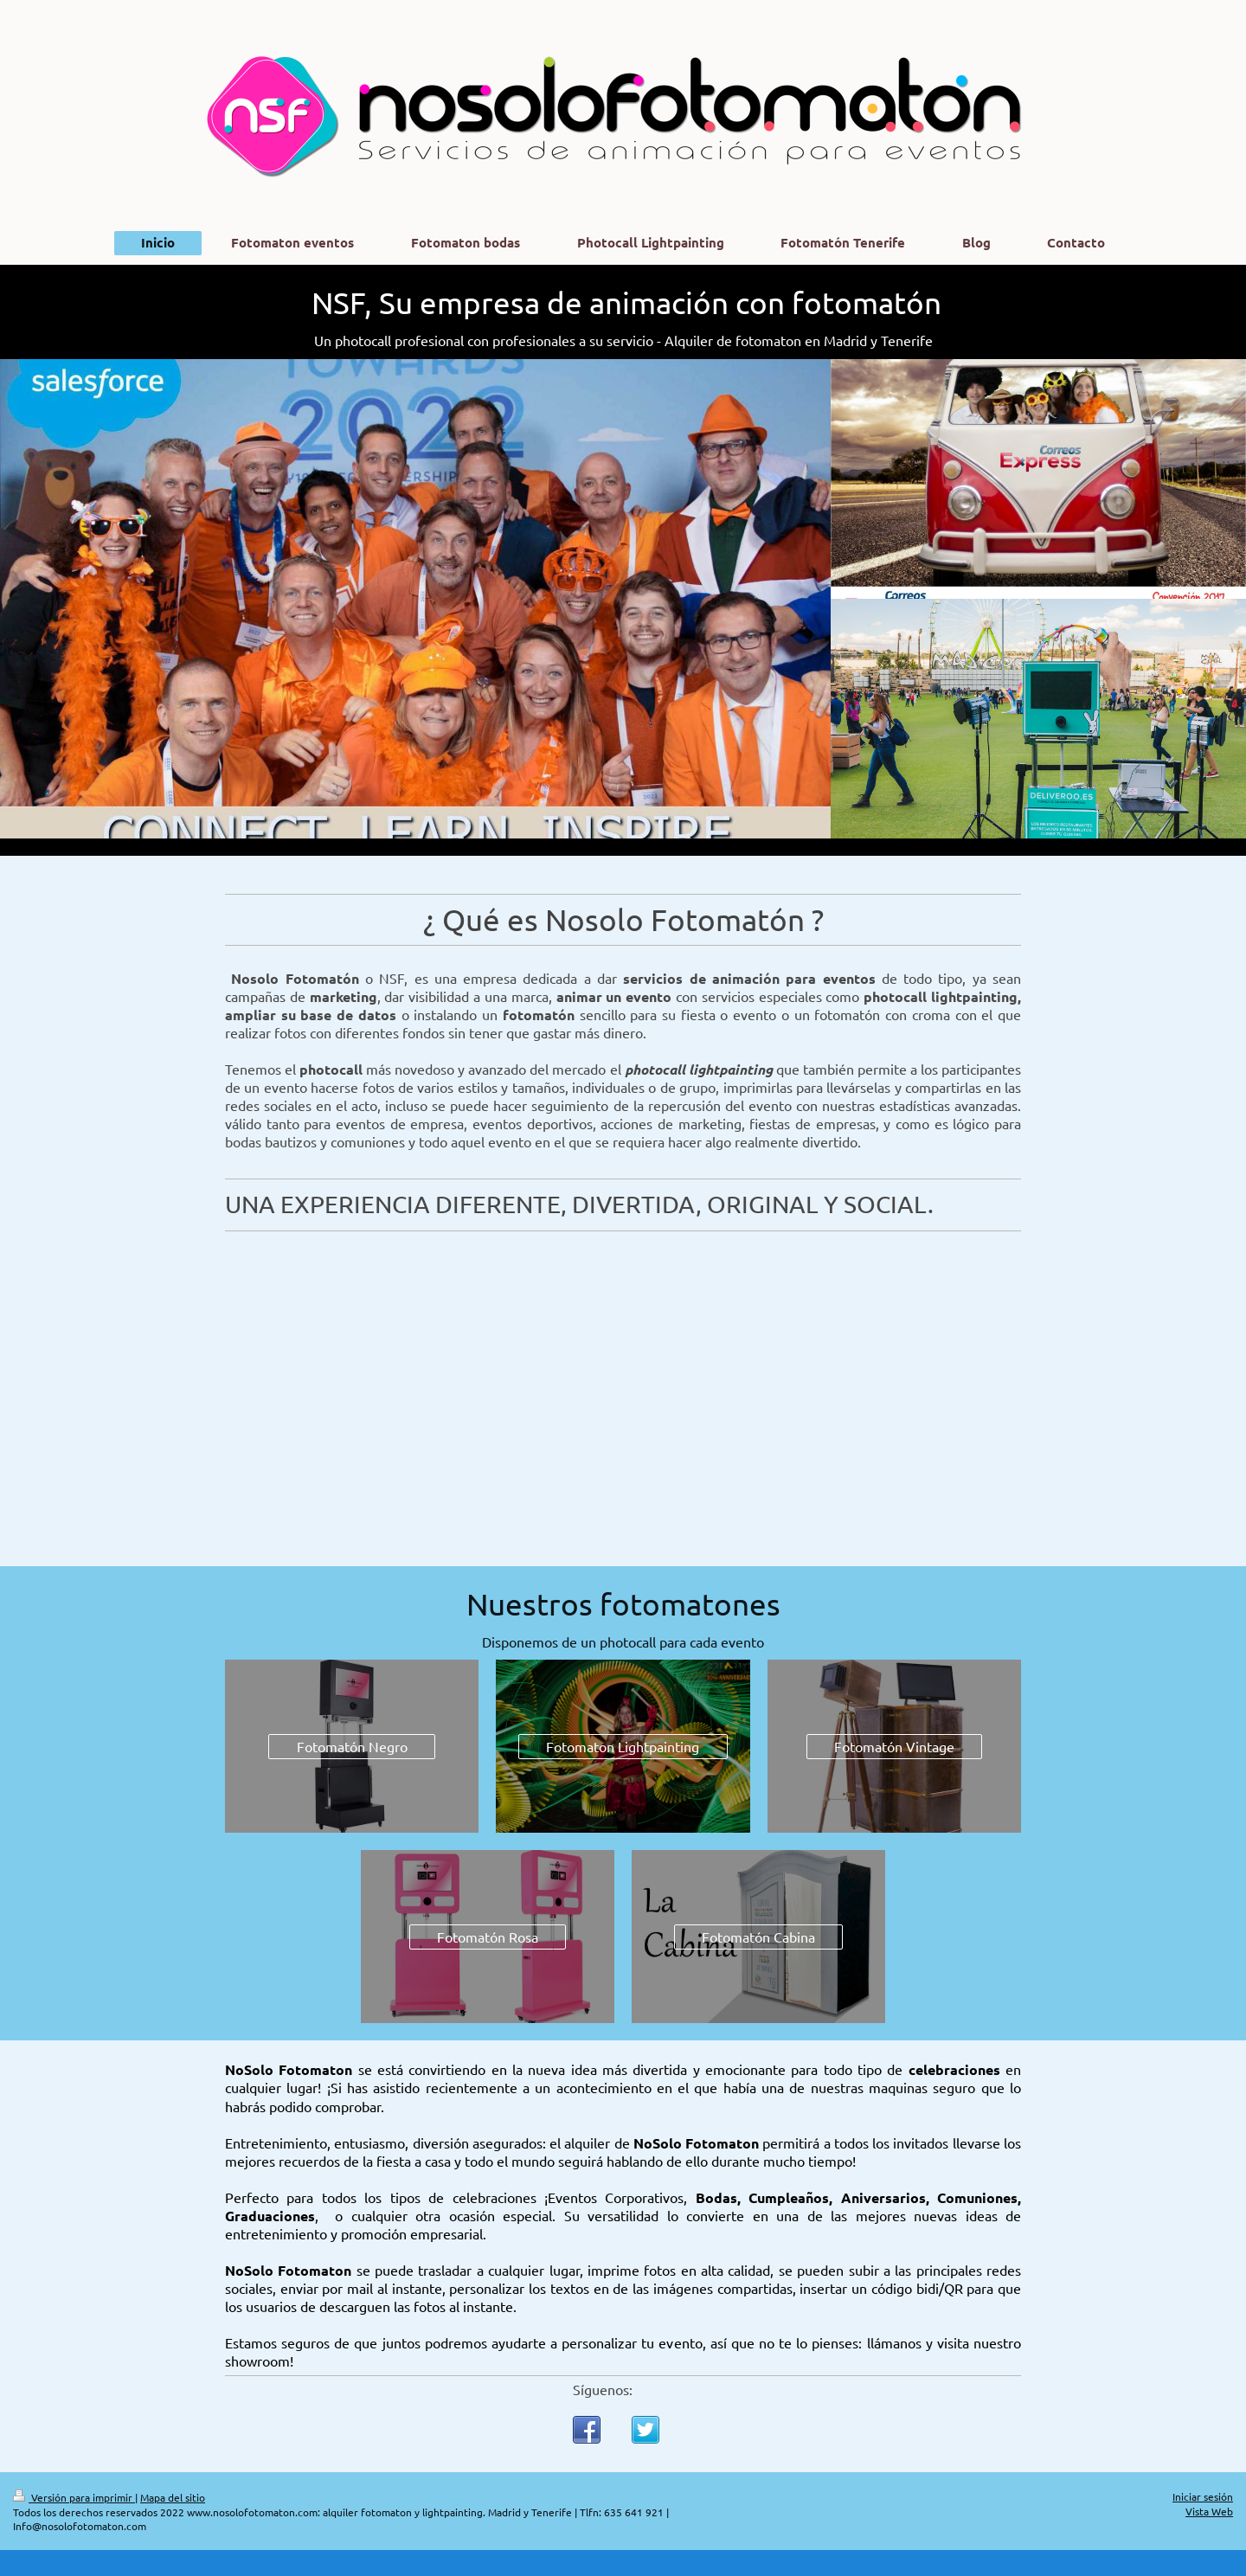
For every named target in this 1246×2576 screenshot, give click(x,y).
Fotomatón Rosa (487, 1936)
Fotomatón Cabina (758, 1936)
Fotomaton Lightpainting (622, 1746)
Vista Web (1209, 2511)
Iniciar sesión (1202, 2496)
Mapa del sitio (172, 2497)
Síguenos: (603, 2389)
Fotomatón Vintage (894, 1746)
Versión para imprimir (74, 2497)
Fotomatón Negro (352, 1746)
